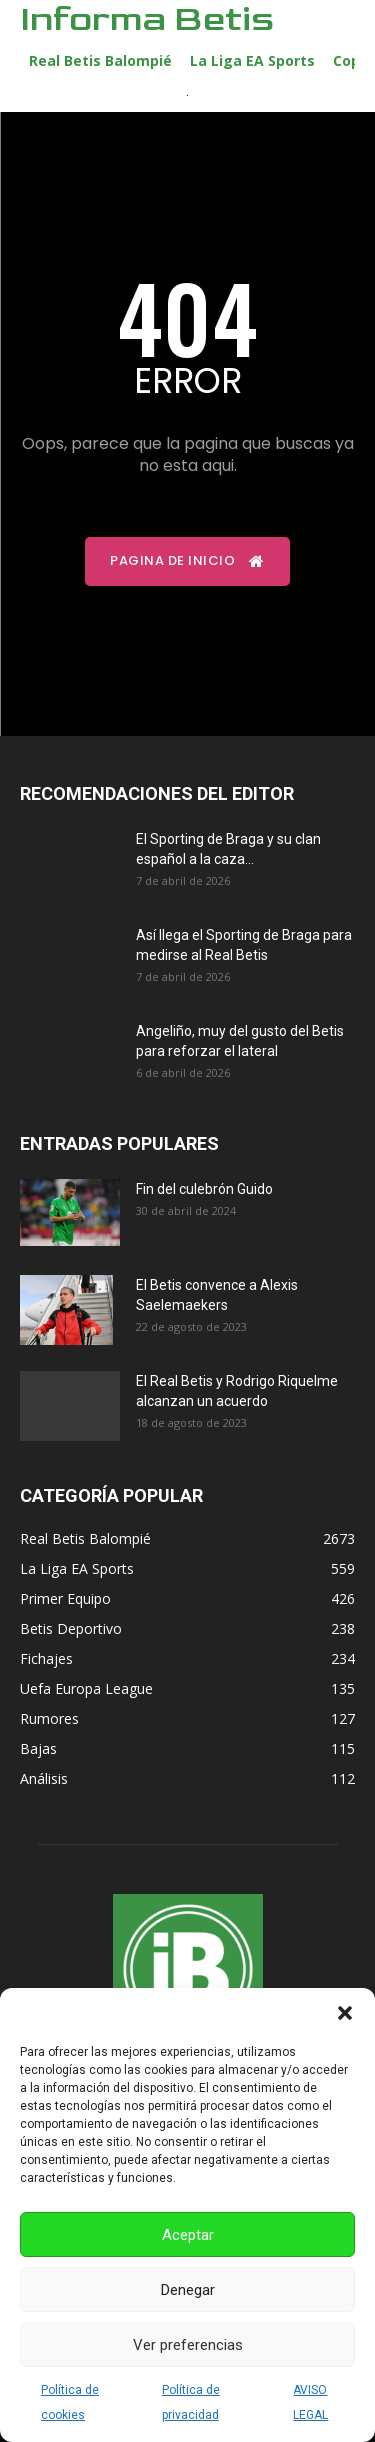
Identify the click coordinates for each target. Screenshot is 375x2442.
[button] (345, 2013)
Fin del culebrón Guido (204, 1189)
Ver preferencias (188, 2345)
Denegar (188, 2290)
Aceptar (188, 2235)
